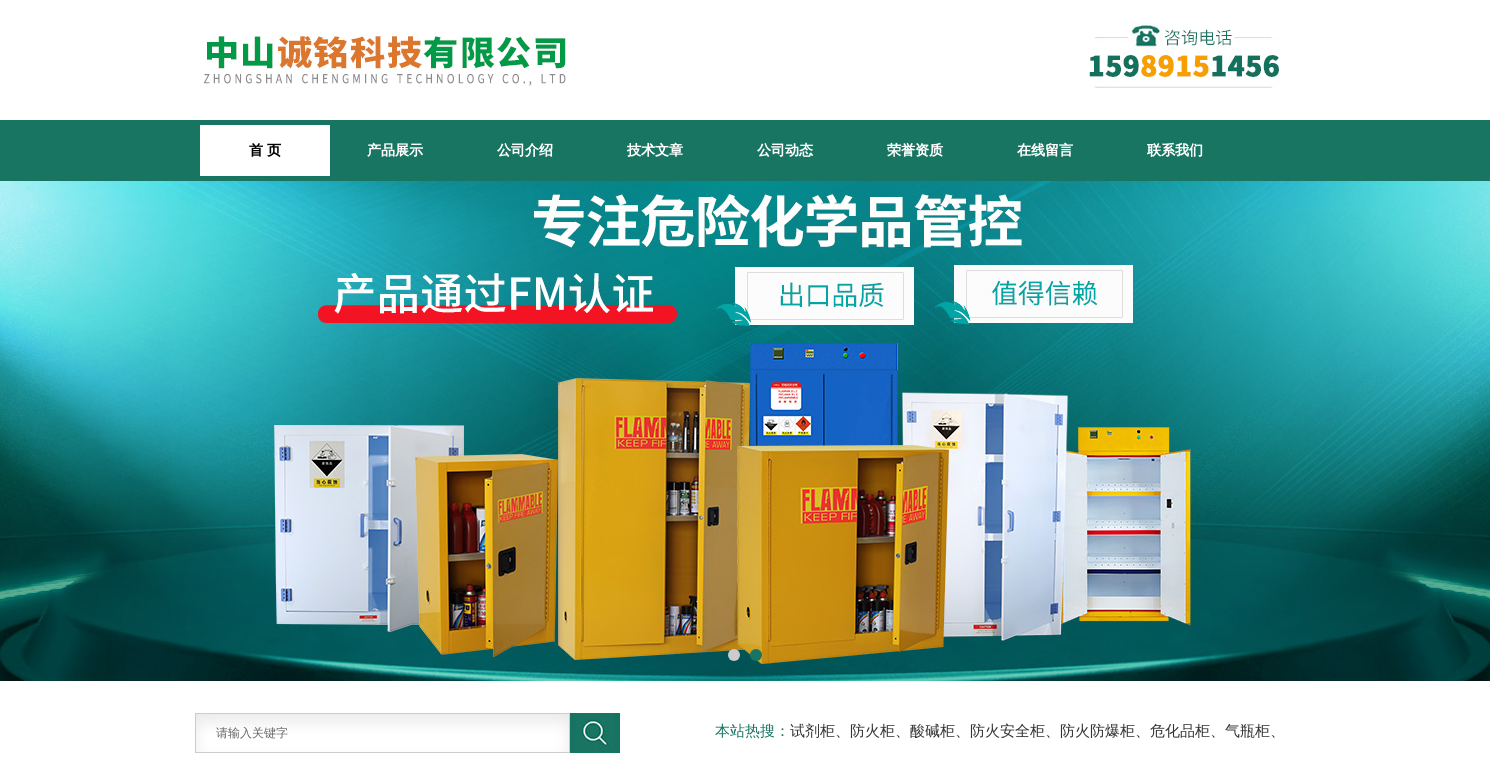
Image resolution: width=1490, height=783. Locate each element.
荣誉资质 (915, 150)
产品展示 (395, 150)
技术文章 (655, 150)
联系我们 (1175, 150)
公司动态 (785, 150)
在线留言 (1045, 150)
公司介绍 (525, 150)
